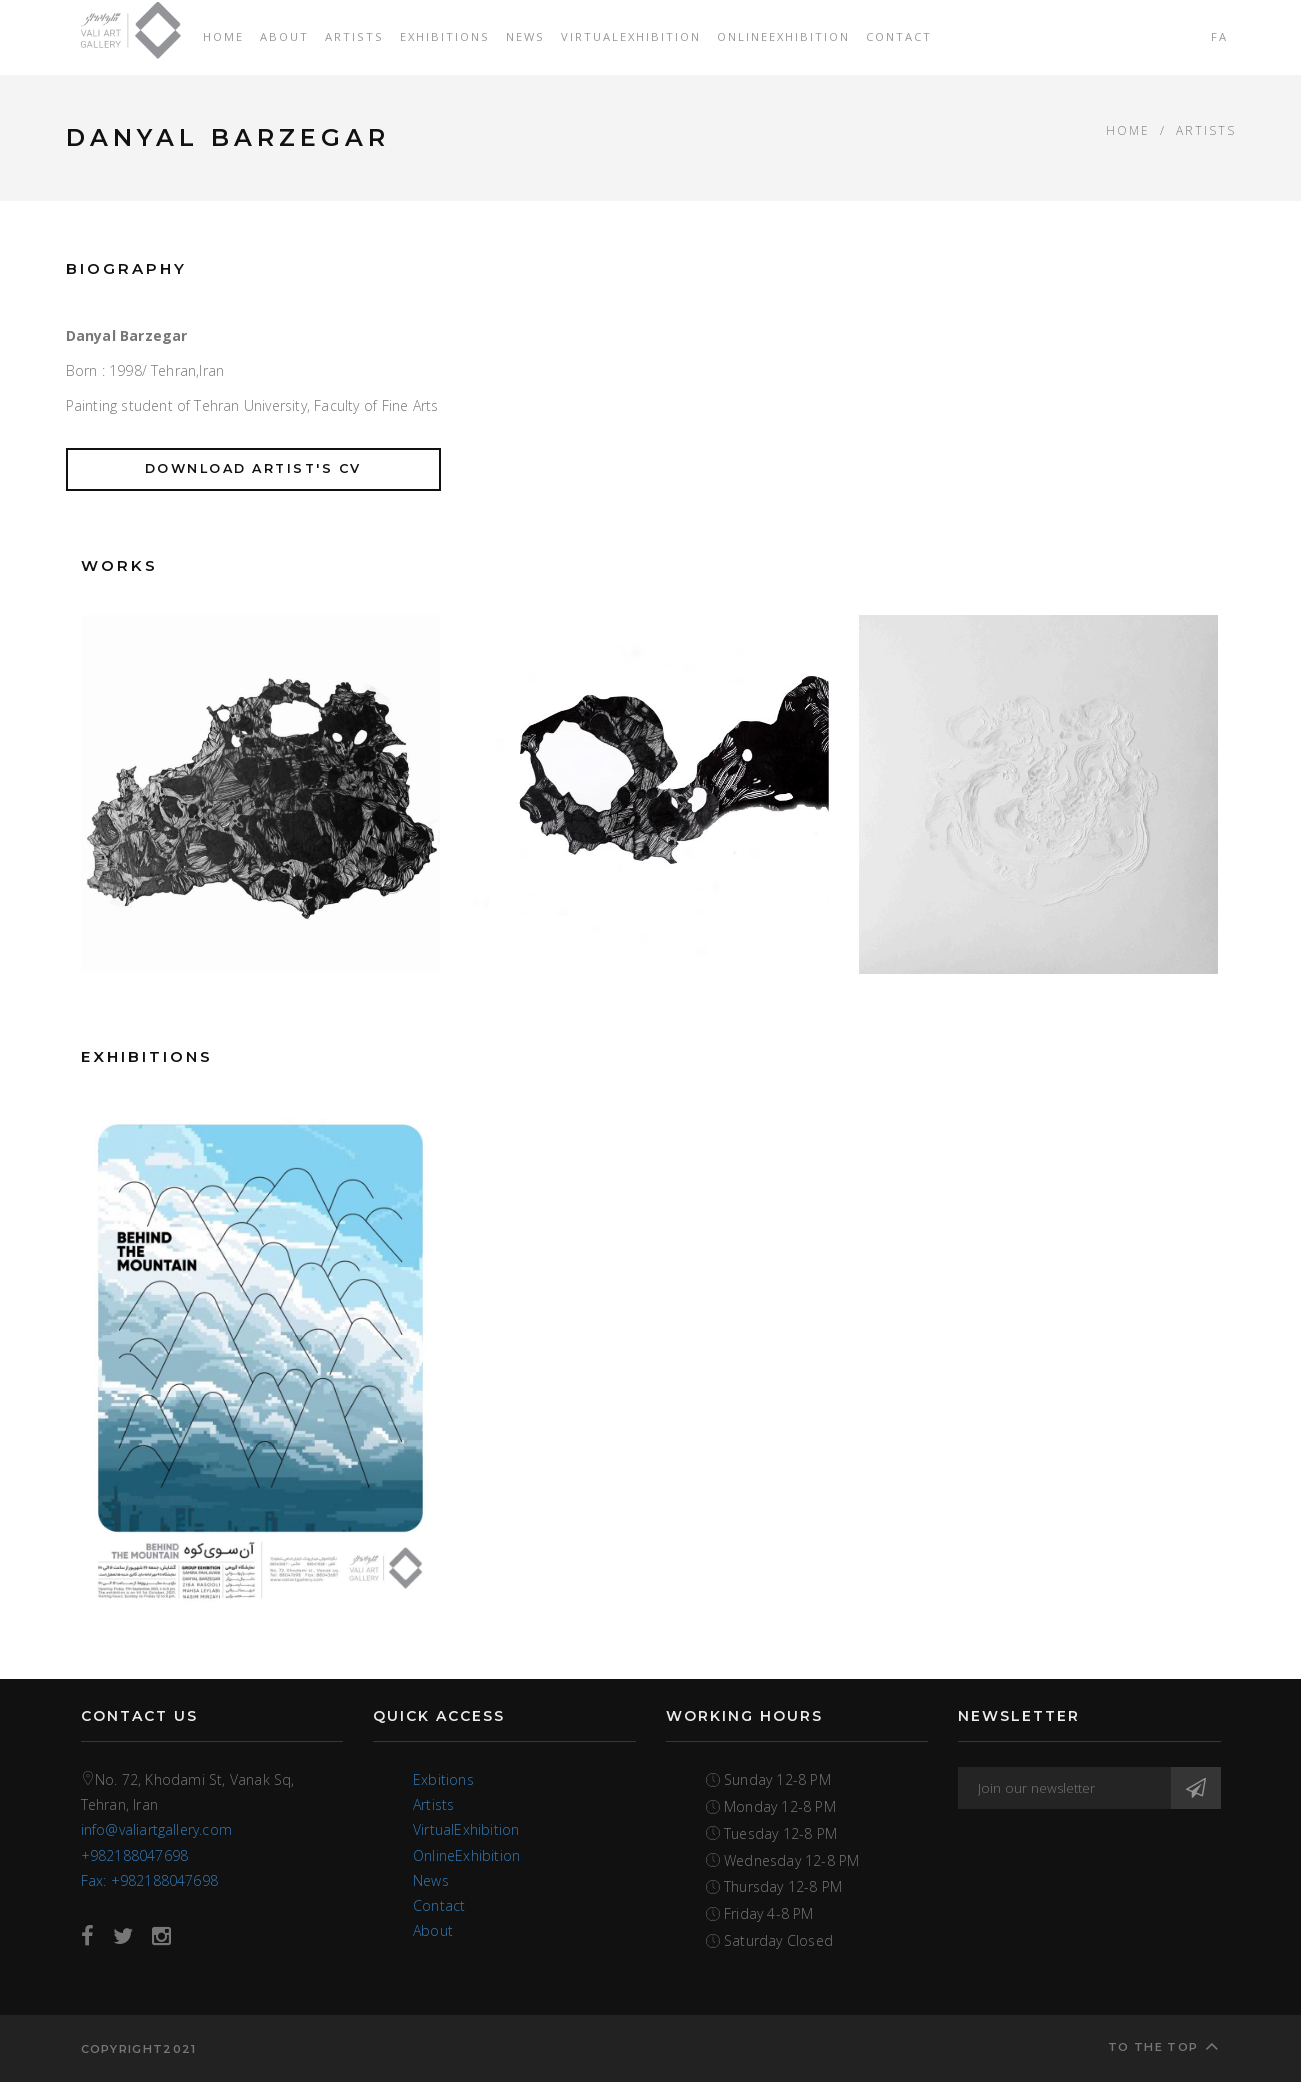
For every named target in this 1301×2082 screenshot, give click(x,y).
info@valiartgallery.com (157, 1829)
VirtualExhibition (631, 36)
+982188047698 (135, 1855)
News (525, 36)
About (284, 36)
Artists (354, 36)
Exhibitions (445, 36)
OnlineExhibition (783, 36)
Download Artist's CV (253, 468)
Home (223, 36)
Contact (899, 36)
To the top (1164, 2045)
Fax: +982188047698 (150, 1880)
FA (1219, 36)
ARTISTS (1206, 130)
